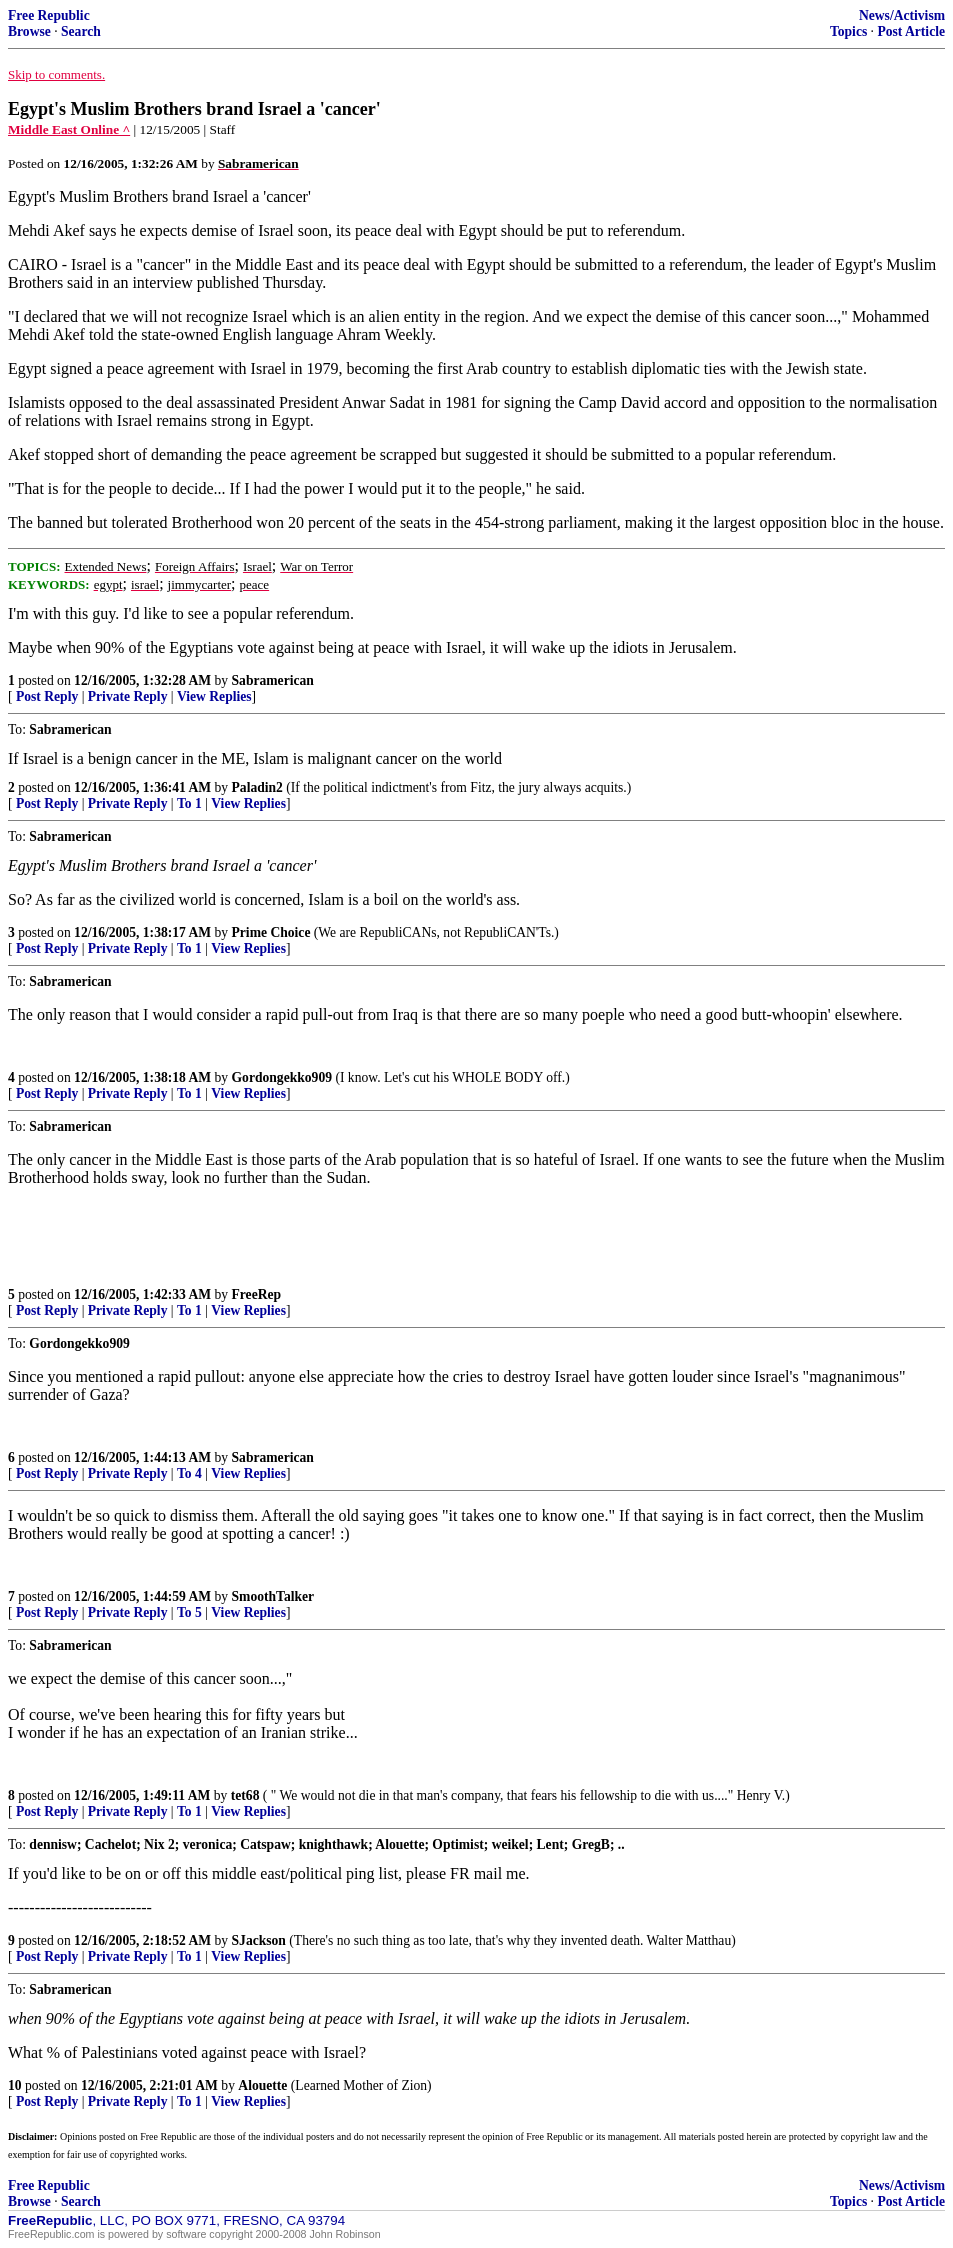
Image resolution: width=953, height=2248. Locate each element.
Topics (848, 31)
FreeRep (257, 1294)
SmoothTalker (273, 1596)
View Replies (214, 696)
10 (15, 2085)
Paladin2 (257, 787)
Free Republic (49, 15)
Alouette (262, 2085)
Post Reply (47, 696)
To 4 (189, 1473)
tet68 (245, 1795)
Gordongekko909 (282, 1077)
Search (81, 31)
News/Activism (902, 15)
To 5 (189, 1612)
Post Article (911, 31)
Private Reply (128, 696)
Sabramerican (273, 680)
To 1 (189, 803)
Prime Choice (271, 932)
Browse (29, 31)
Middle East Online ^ (69, 129)
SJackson (259, 1940)
